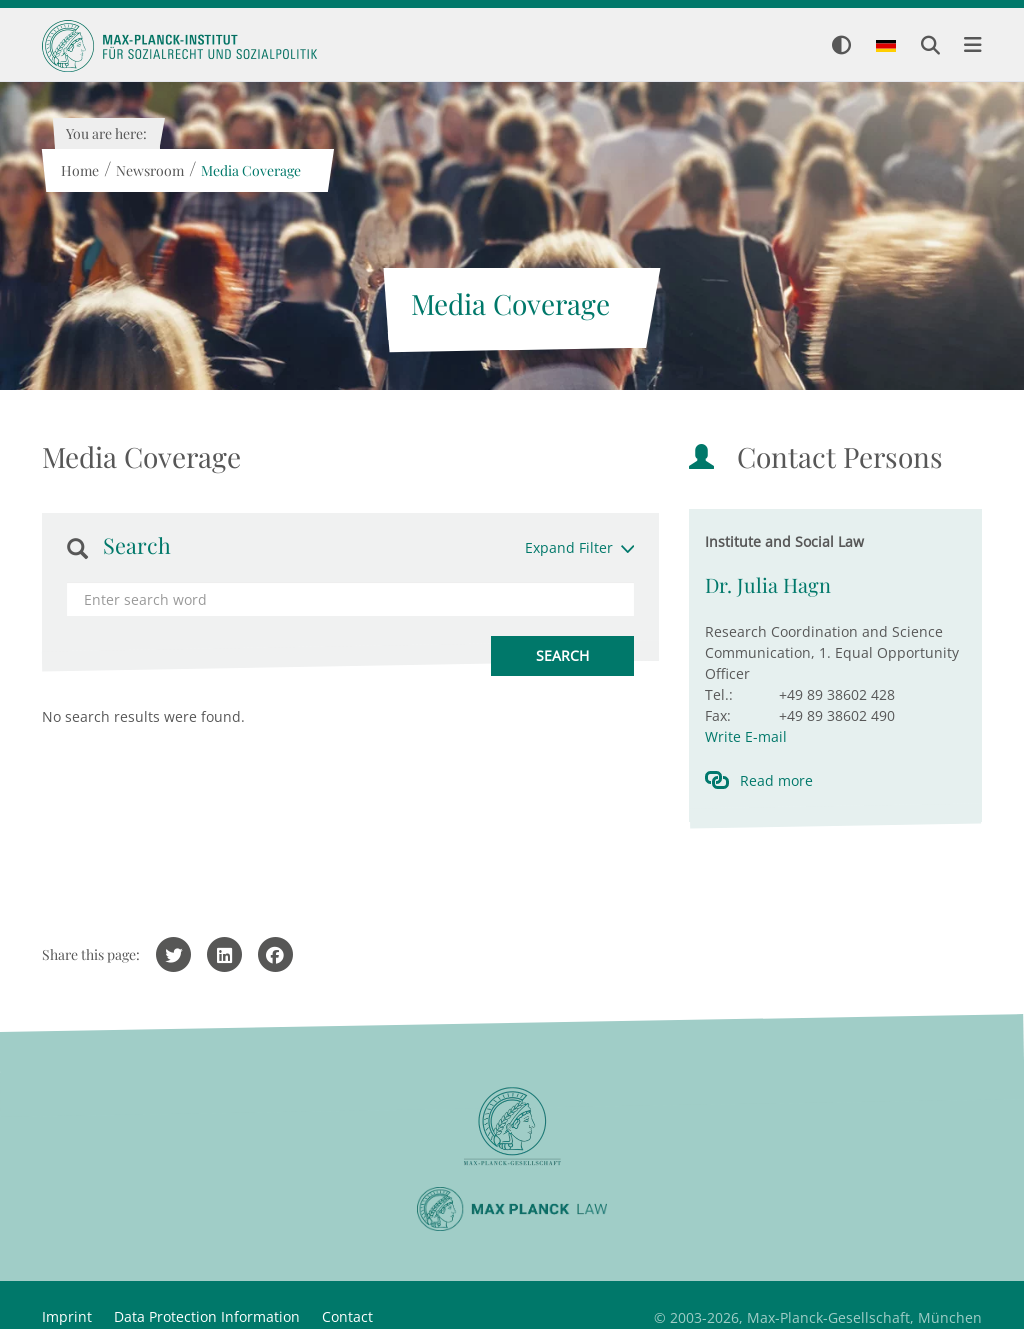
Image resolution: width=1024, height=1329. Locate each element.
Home (79, 170)
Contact (347, 1316)
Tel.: (719, 694)
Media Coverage (250, 170)
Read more (776, 780)
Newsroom (149, 170)
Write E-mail (746, 736)
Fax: (718, 715)
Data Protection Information (207, 1316)
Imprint (67, 1316)
